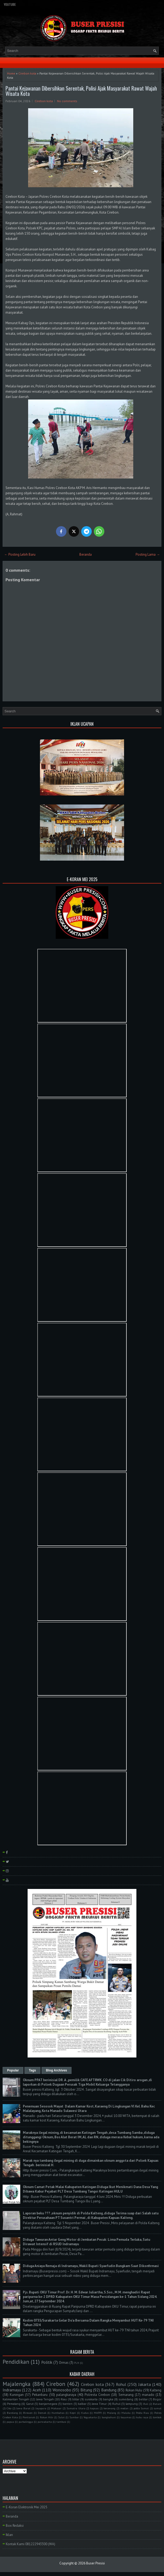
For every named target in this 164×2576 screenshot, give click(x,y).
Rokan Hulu (134, 2390)
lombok (157, 2417)
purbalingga (26, 2422)
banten (68, 2404)
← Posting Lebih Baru (19, 554)
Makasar (56, 2408)
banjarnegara (48, 2404)
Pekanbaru (40, 2394)
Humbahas (58, 2413)
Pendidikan (16, 2361)
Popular (13, 2070)
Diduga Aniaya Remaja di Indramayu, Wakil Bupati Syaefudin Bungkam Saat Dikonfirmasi (91, 2266)
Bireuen (28, 2413)
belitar (143, 2399)
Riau (64, 2399)
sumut (157, 2408)
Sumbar (74, 2417)
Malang (111, 2413)
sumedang (126, 2399)
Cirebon (55, 2383)
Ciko (9, 2408)
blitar (75, 2399)
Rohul (121, 2384)
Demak (42, 2413)
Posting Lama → (148, 554)
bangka (108, 2399)
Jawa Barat (23, 2408)
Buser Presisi (95, 2563)
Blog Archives (56, 2070)
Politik (46, 2362)
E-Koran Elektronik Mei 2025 (26, 2507)
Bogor (157, 2399)
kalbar (82, 2404)
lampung (132, 2404)
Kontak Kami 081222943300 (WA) (30, 2544)
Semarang (126, 2394)
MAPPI (98, 2413)
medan (124, 2408)
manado (148, 2394)
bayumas (126, 2417)
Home (11, 73)
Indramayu (12, 2389)
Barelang (12, 2413)
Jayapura (40, 2408)
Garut (30, 2404)
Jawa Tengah (45, 2399)
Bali (145, 2404)
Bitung (86, 2389)
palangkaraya (66, 2394)
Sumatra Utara (75, 2408)
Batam (157, 2404)
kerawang (109, 2408)
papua (10, 2422)
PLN (76, 2363)
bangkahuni (109, 2417)
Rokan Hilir (46, 2417)
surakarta (91, 2399)
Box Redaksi (15, 2525)
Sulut (61, 2417)
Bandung (108, 2389)
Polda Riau (142, 2413)
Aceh (37, 2389)
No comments (67, 101)
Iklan (9, 2535)
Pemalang (13, 2404)
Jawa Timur (99, 2404)
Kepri (73, 2413)
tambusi (61, 2422)
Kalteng (155, 2390)
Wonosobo (62, 2389)
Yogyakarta (90, 2417)
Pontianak (29, 2417)
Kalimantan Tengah (16, 2399)
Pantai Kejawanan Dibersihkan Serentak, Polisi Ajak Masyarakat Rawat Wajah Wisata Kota (81, 91)
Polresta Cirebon (97, 2394)
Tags (32, 2070)
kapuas (94, 2408)
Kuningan (17, 2394)
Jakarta (144, 2384)
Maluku (126, 2413)
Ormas (64, 2362)
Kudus (85, 2413)
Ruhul (116, 2404)
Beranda (85, 554)
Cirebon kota (27, 73)
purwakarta (45, 2422)
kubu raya (142, 2417)
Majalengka (16, 2383)
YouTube (10, 4)
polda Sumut (141, 2408)
